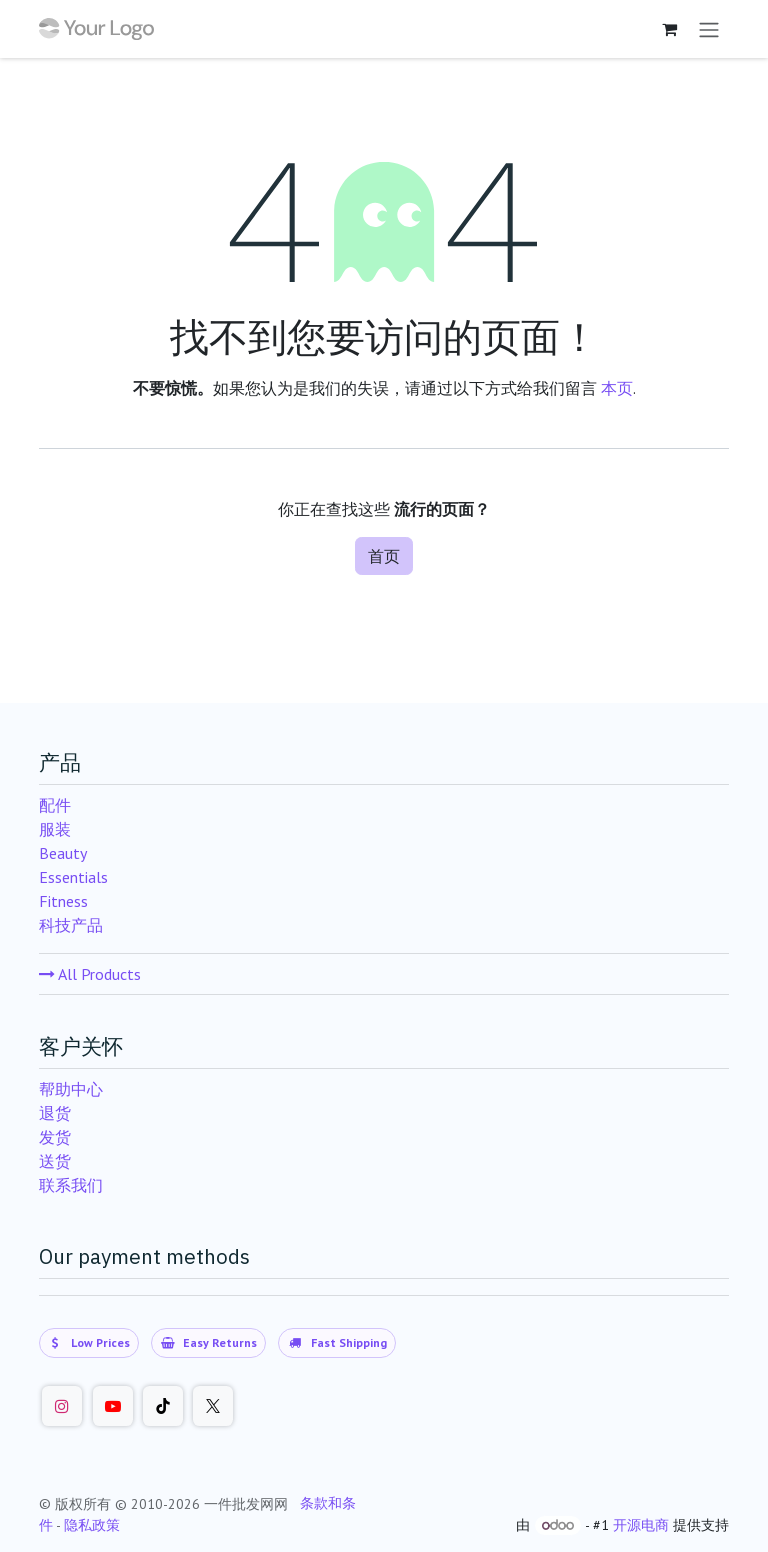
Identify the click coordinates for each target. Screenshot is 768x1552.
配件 (55, 805)
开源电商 (641, 1525)
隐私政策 (92, 1525)
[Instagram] (62, 1406)
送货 (55, 1161)
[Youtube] (113, 1406)
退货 (55, 1113)
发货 (55, 1137)
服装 (55, 829)
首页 (384, 556)
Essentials (73, 877)
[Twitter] (213, 1406)
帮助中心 (71, 1089)
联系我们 (71, 1185)
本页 (617, 388)
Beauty (63, 853)
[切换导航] (709, 29)
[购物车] (669, 29)
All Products (90, 974)
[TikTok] (163, 1406)
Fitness (63, 901)
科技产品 (71, 925)
